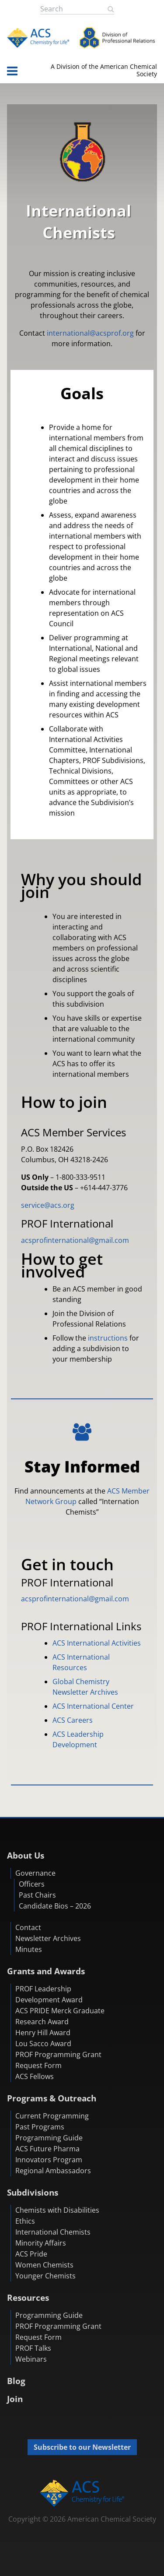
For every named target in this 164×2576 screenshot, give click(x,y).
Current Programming (52, 2116)
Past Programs (39, 2127)
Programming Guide (49, 2138)
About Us (25, 1855)
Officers (32, 1884)
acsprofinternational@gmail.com (75, 1240)
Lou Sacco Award (43, 2043)
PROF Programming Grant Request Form (58, 2060)
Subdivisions (32, 2192)
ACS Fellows (34, 2076)
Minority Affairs (40, 2243)
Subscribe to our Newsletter (82, 2447)
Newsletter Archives (48, 1938)
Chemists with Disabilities (57, 2210)
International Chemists (53, 2232)
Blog (16, 2380)
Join (15, 2398)
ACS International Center (93, 1706)
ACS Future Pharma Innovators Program (48, 2154)
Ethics (25, 2221)
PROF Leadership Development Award (49, 1994)
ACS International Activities (96, 1643)
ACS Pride (31, 2254)
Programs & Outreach (51, 2098)
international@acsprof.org (90, 333)
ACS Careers (72, 1720)
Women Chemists (44, 2265)
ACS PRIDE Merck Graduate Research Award (60, 2016)
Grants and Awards (46, 1971)
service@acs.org (47, 1205)
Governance (35, 1873)
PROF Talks (33, 2348)
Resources (28, 2297)
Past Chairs (37, 1895)
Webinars (31, 2359)
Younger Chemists (45, 2276)
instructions (108, 1338)
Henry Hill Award (42, 2032)
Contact (28, 1927)
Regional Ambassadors (53, 2170)
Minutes (28, 1949)
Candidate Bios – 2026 (55, 1906)
